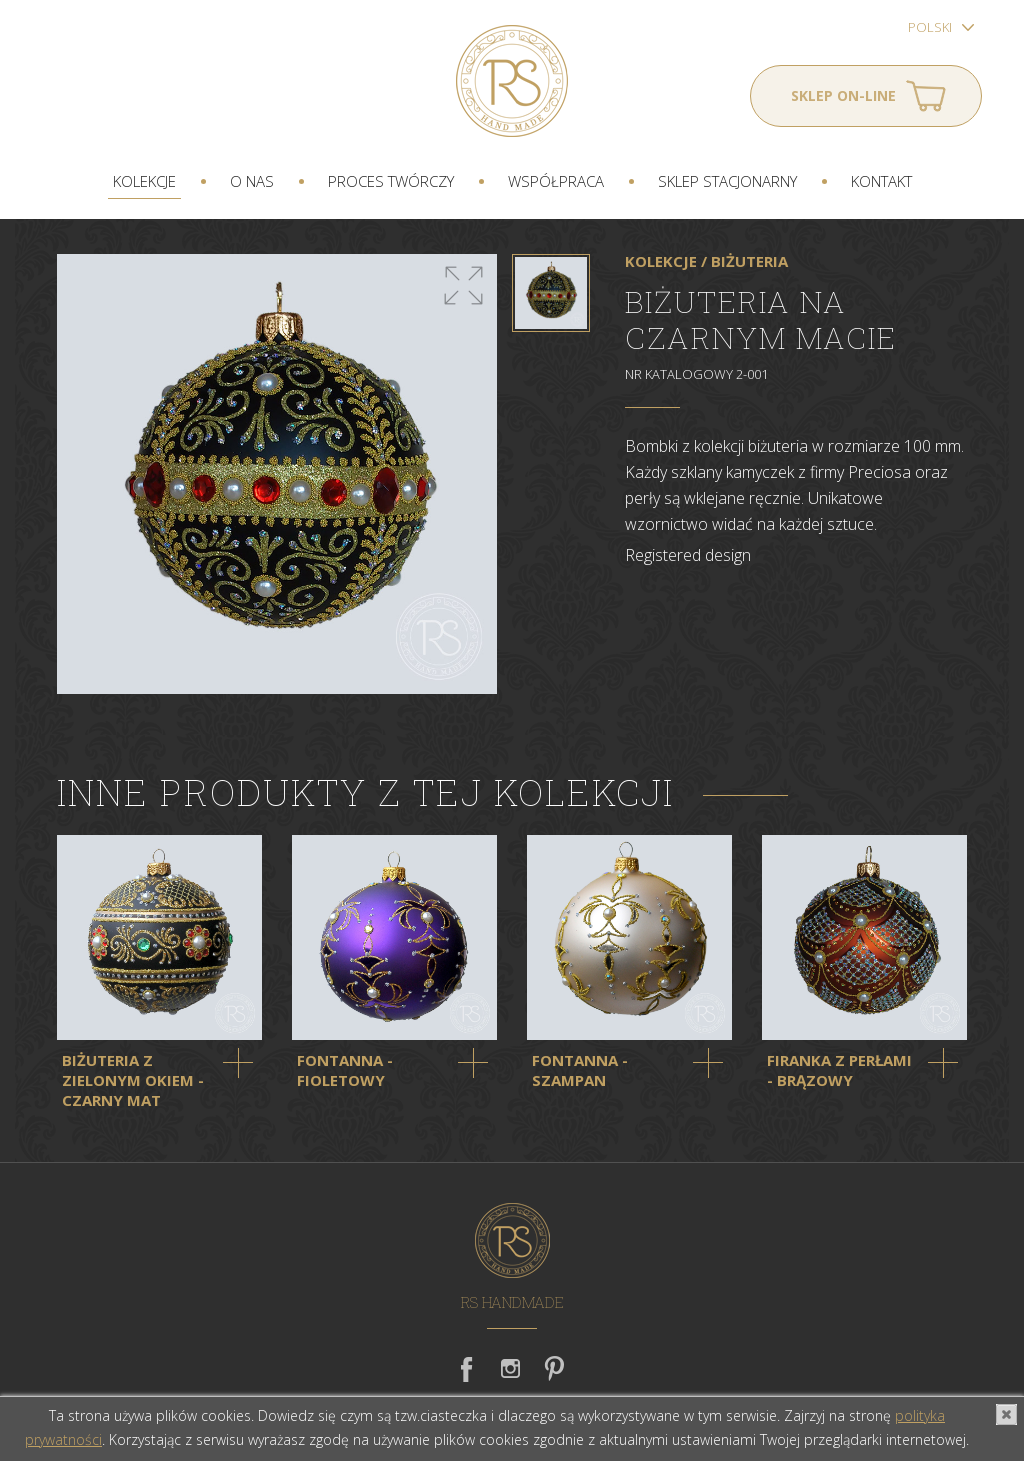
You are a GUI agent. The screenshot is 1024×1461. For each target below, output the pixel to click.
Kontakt (881, 181)
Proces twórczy (391, 181)
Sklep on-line (843, 95)
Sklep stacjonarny (727, 181)
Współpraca (556, 181)
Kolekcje (144, 181)
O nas (252, 181)
